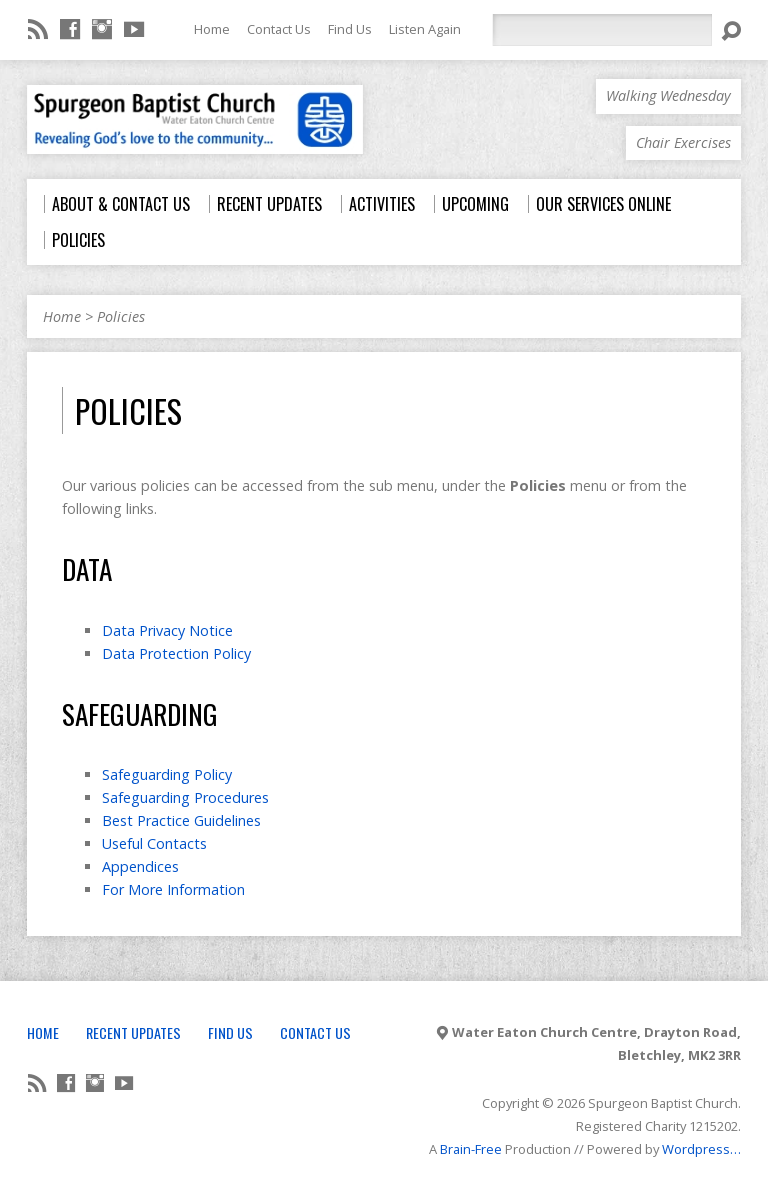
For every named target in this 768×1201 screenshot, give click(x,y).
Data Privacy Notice (167, 630)
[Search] (602, 30)
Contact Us (279, 29)
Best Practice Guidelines (181, 820)
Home (212, 29)
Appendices (140, 866)
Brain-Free (471, 1149)
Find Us (350, 29)
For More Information (173, 889)
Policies (121, 316)
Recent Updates (133, 1032)
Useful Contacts (154, 843)
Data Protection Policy (176, 653)
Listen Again (425, 29)
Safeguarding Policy (167, 774)
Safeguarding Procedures (185, 797)
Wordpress (696, 1149)
